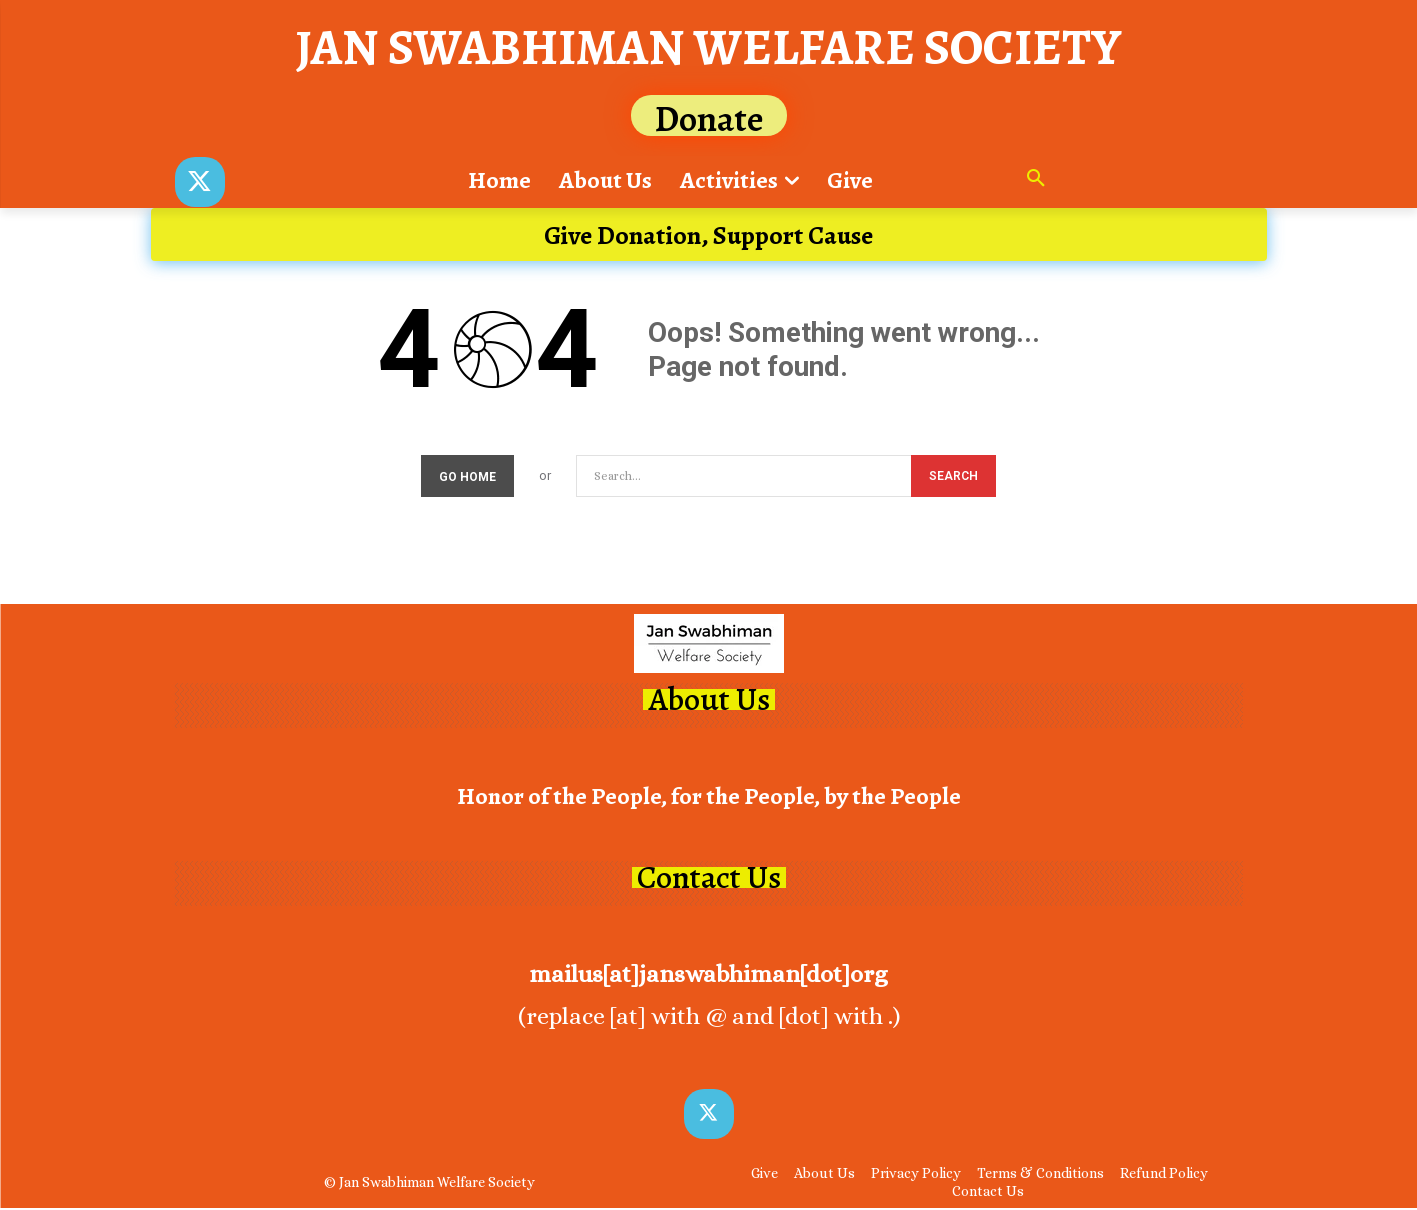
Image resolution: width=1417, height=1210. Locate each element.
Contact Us (709, 880)
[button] (1036, 180)
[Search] (953, 478)
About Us (709, 701)
